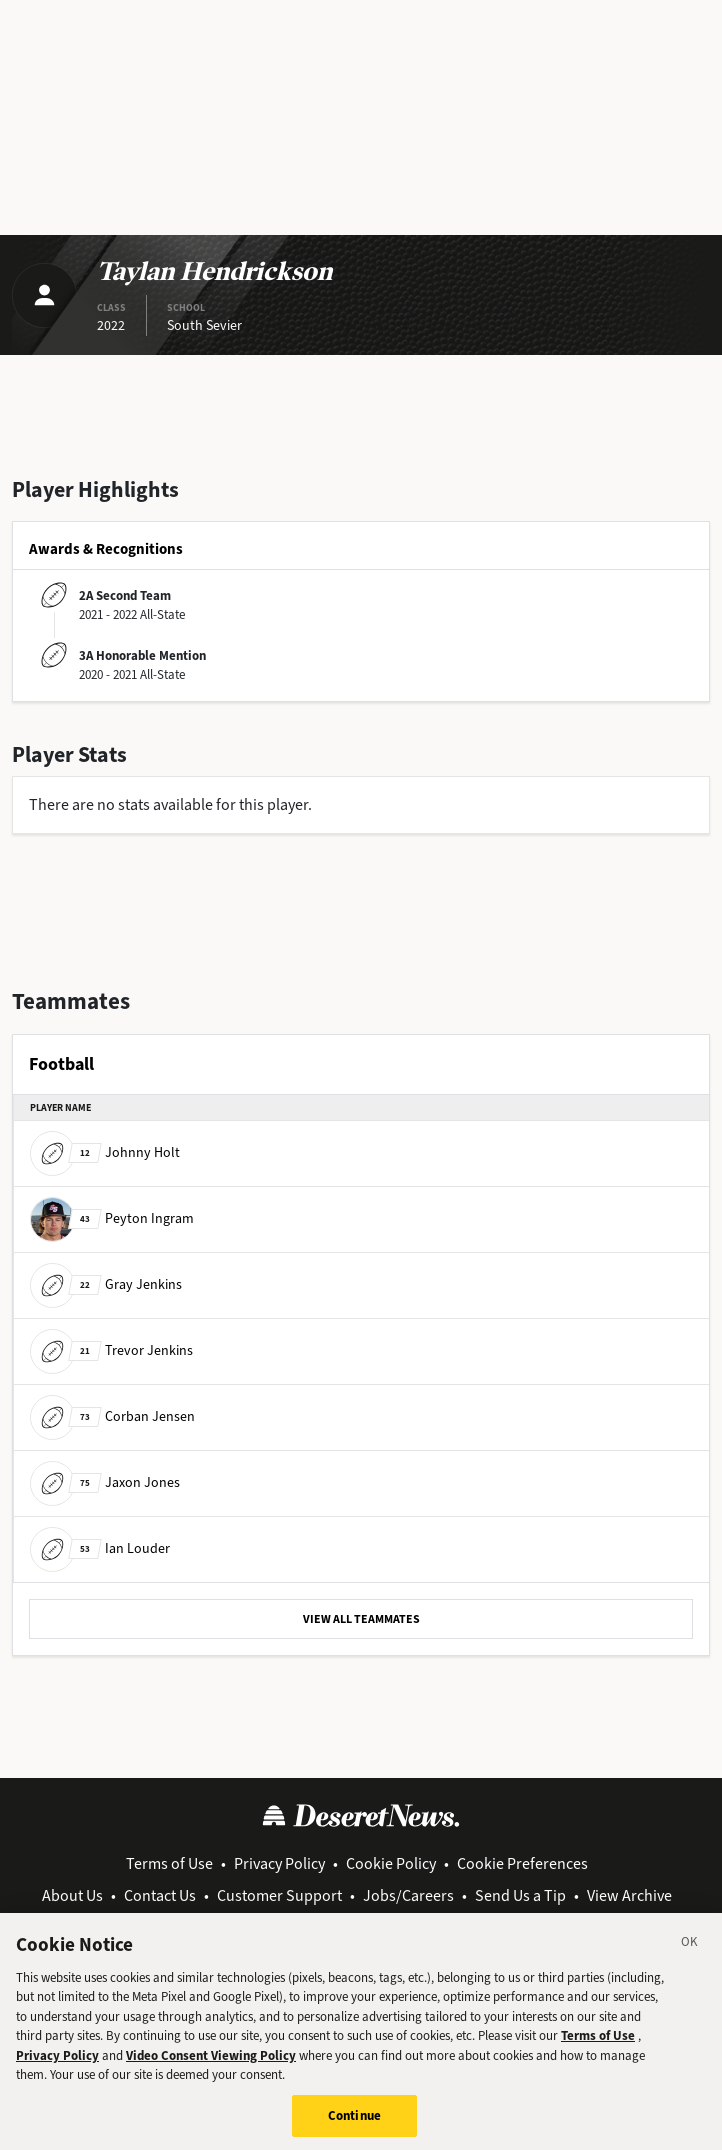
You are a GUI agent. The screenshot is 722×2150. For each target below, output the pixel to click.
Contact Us (160, 1895)
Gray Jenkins (106, 1284)
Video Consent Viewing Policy (211, 2064)
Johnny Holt (105, 1152)
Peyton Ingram (112, 1218)
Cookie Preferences (522, 1863)
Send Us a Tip (520, 1895)
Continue (354, 2124)
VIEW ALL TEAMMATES (361, 1619)
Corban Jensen (112, 1416)
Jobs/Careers (408, 1895)
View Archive (629, 1895)
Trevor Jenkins (111, 1350)
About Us (72, 1895)
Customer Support (279, 1895)
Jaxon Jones (105, 1482)
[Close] (690, 1954)
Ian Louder (100, 1548)
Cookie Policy (391, 1863)
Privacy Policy (279, 1863)
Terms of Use (169, 1863)
